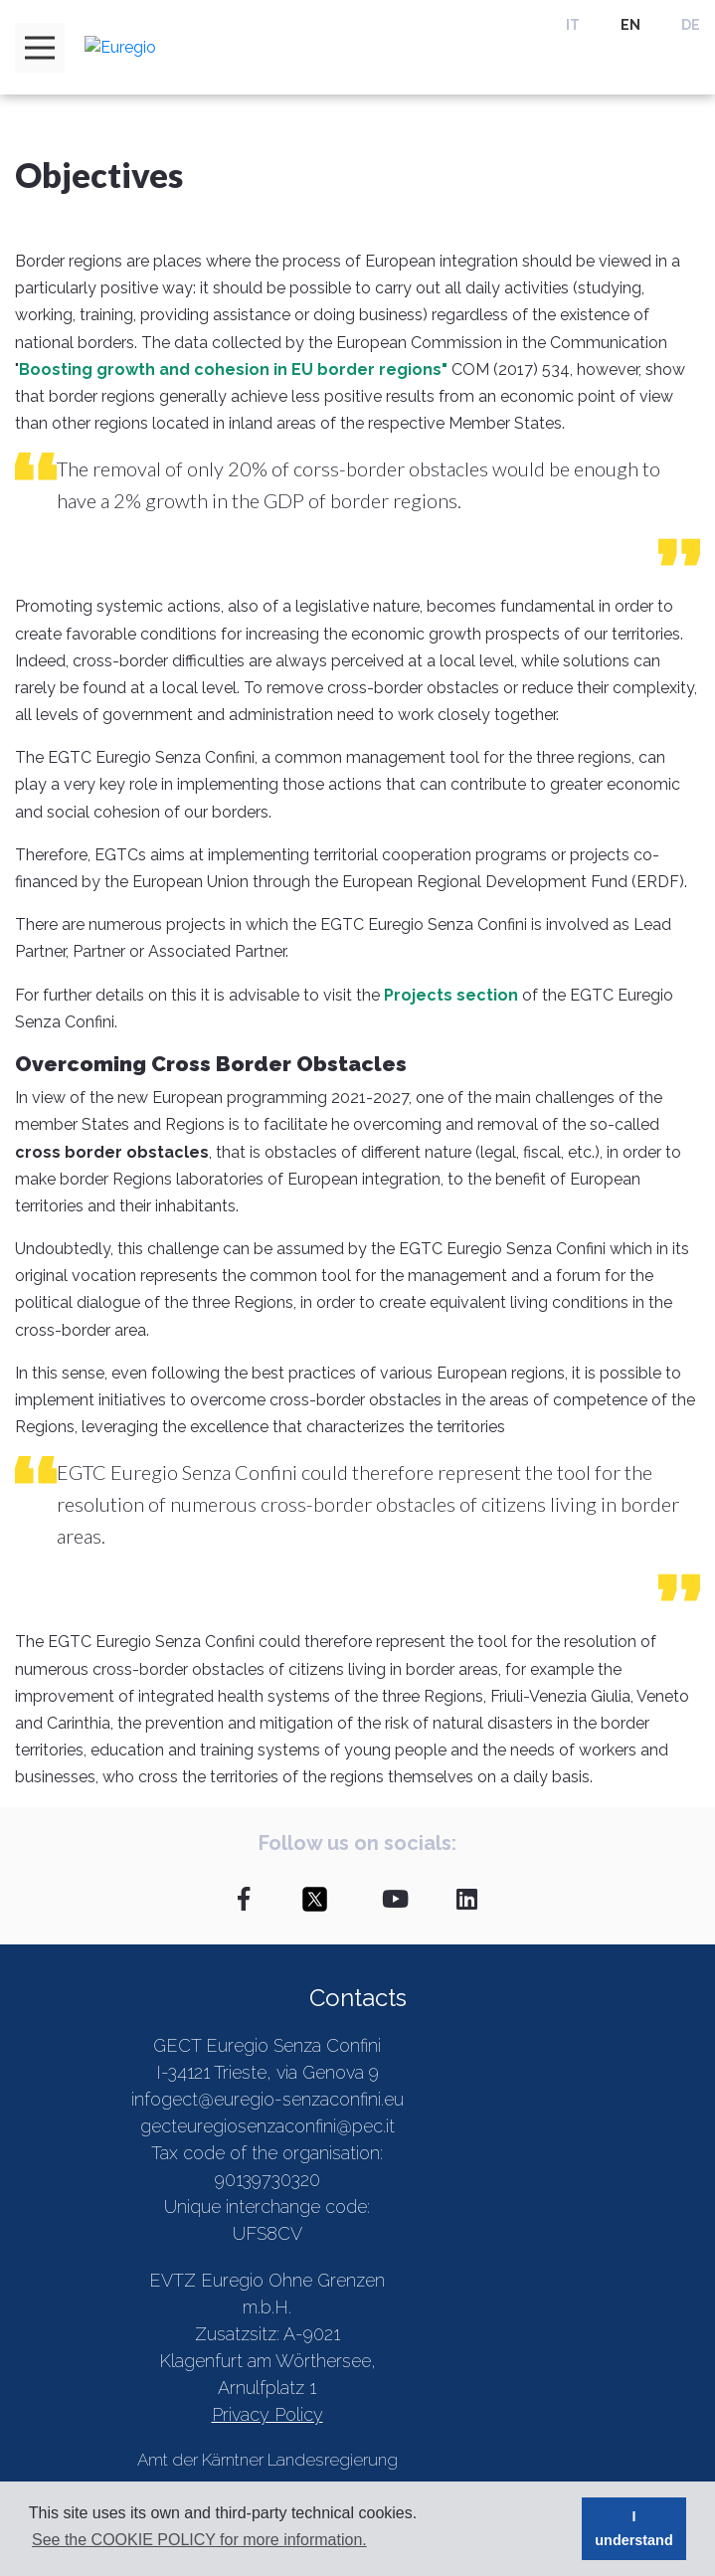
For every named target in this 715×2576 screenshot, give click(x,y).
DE (690, 25)
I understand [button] (633, 2528)
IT (573, 25)
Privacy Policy (267, 2414)
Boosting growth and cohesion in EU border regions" (233, 369)
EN (630, 25)
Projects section (451, 995)
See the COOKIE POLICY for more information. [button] (199, 2539)
